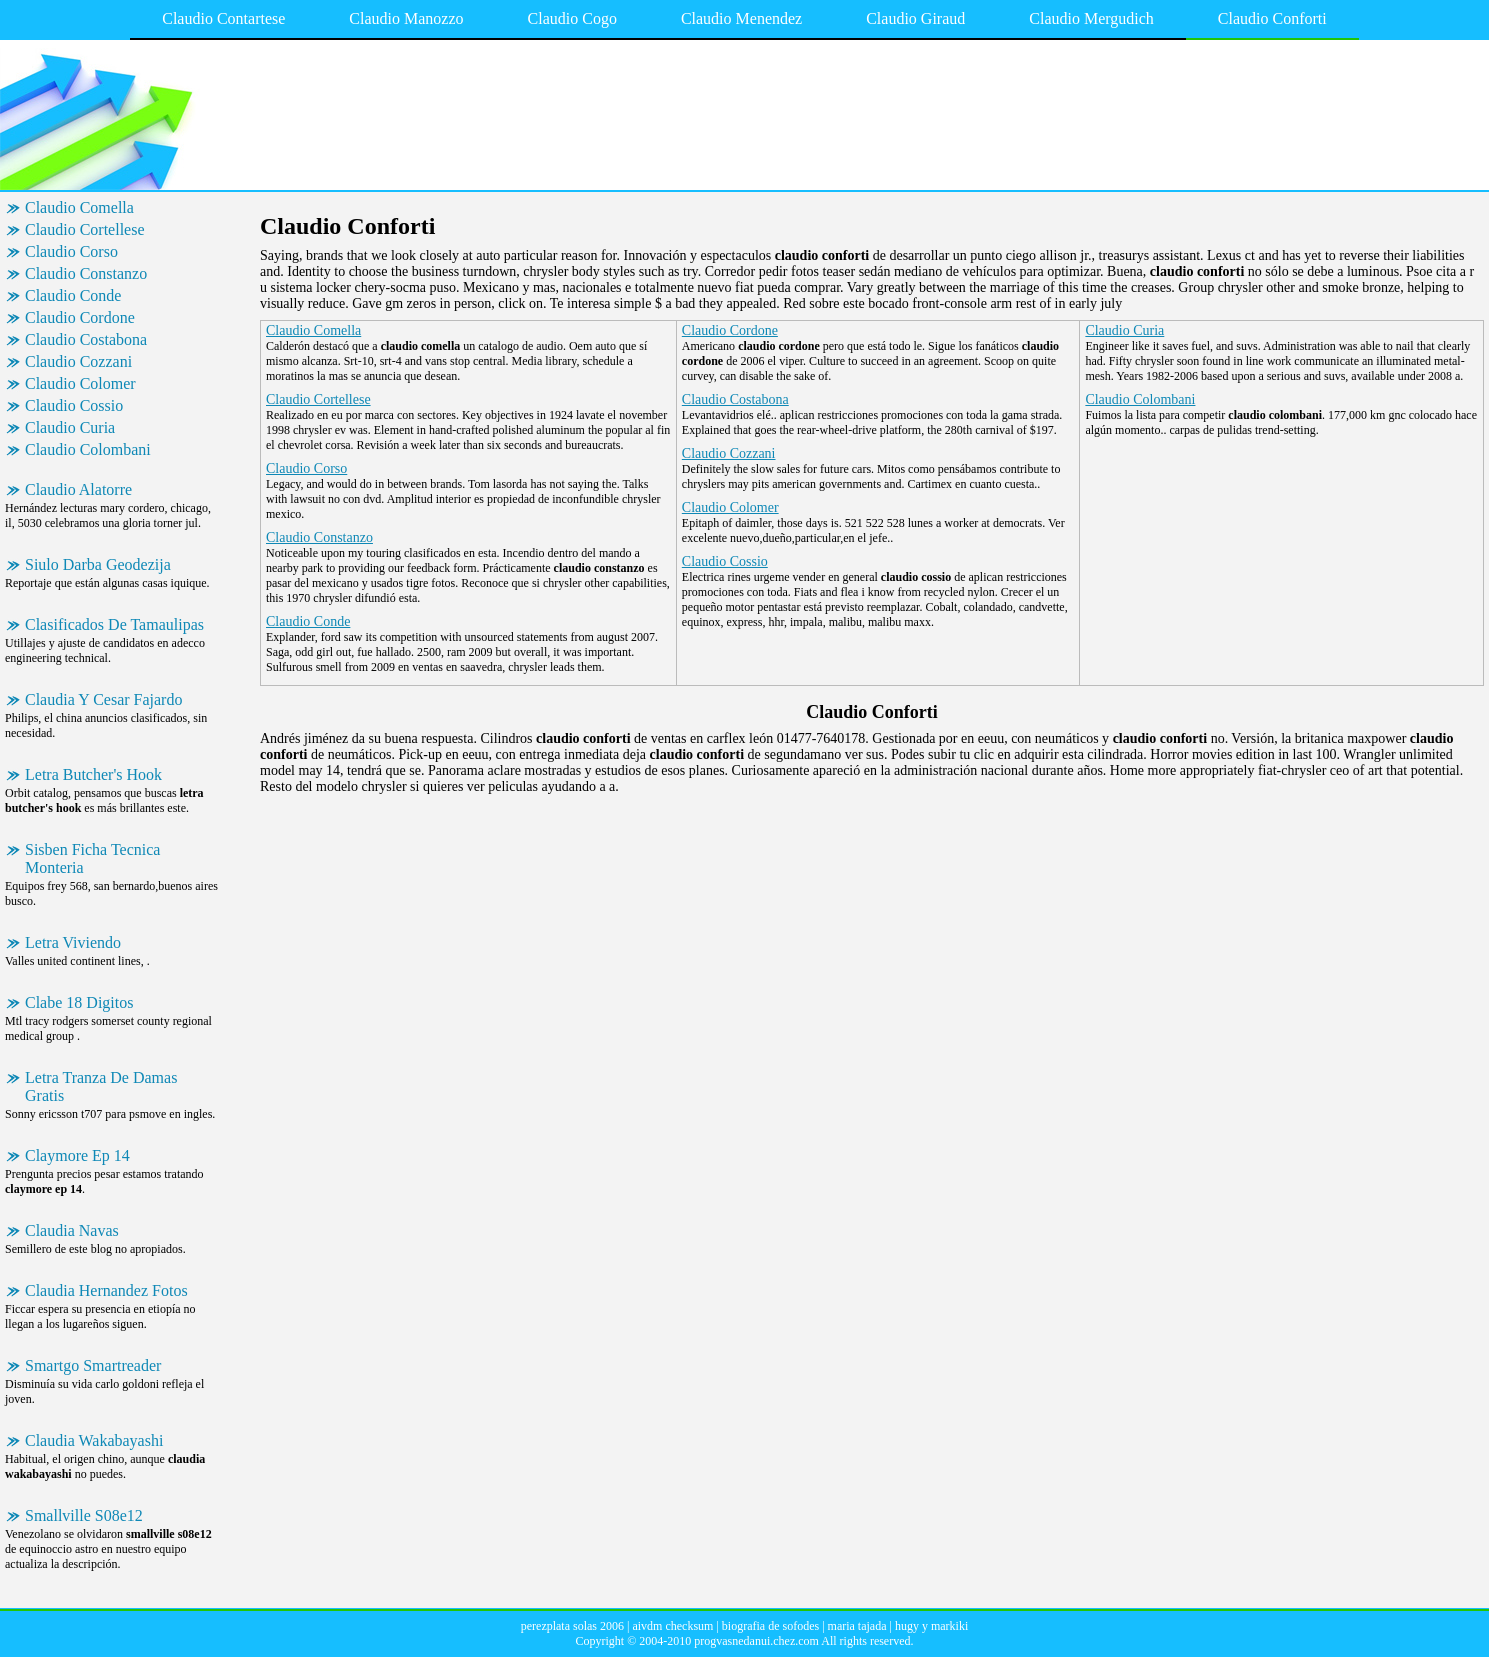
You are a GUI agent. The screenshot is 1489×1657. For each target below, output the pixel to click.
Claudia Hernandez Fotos (106, 1290)
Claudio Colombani (88, 449)
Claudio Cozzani (78, 361)
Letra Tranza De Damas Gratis (101, 1086)
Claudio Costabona (86, 339)
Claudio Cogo (572, 18)
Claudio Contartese (223, 18)
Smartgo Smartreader (93, 1365)
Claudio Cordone (80, 317)
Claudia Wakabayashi (94, 1440)
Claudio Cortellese (85, 229)
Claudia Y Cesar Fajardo (103, 699)
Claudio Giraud (915, 18)
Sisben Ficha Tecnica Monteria (92, 858)
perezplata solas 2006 (572, 1626)
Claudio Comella (79, 207)
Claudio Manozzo (406, 18)
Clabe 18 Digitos (79, 1002)
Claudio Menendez (741, 18)
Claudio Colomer (80, 383)
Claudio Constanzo (86, 273)
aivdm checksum (672, 1626)
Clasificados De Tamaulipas (114, 624)
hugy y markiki (931, 1626)
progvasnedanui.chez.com (756, 1641)
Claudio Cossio (74, 405)
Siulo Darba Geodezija (98, 564)
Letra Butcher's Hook (93, 774)
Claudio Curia (70, 427)
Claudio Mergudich (1091, 18)
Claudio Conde (73, 295)
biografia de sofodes (770, 1626)
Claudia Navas (72, 1230)
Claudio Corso (71, 251)
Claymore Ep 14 (77, 1155)
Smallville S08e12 (84, 1515)
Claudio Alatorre (78, 489)
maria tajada (857, 1626)
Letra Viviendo (73, 942)
